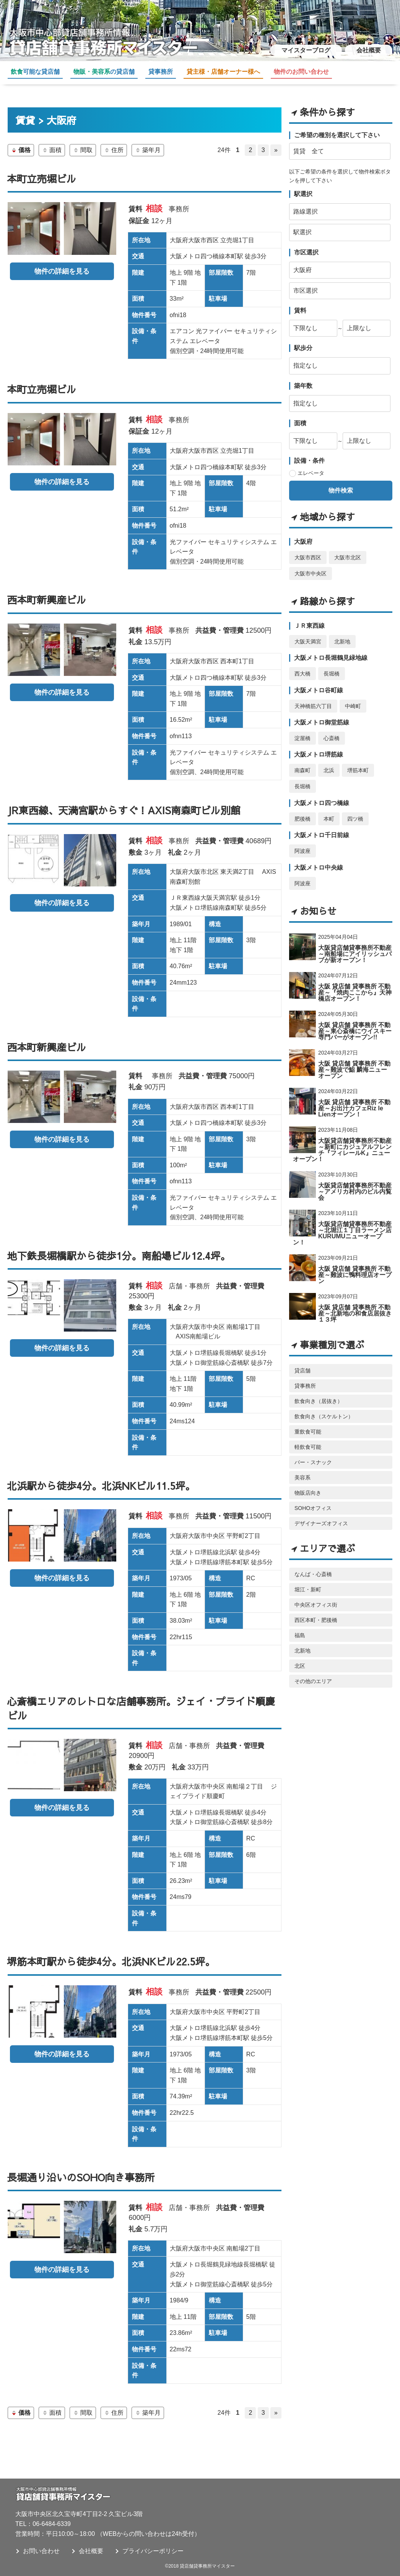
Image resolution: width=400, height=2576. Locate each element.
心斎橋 (332, 730)
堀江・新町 (307, 1581)
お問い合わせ (41, 2551)
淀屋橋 (302, 730)
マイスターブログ (305, 50)
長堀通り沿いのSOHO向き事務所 (80, 2177)
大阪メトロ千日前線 (321, 827)
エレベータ (311, 465)
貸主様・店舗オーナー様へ (223, 72)
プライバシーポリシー (153, 2551)
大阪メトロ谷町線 (318, 682)
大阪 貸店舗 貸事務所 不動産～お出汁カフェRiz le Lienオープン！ (354, 1100)
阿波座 (302, 843)
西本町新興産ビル (46, 599)
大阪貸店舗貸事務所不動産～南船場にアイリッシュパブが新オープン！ (355, 945)
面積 (52, 150)
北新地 (342, 633)
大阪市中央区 (310, 565)
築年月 (148, 150)
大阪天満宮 (307, 633)
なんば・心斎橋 (313, 1566)
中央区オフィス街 (315, 1597)
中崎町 (353, 698)
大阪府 (303, 533)
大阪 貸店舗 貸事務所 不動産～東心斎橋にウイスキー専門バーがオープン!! (355, 1023)
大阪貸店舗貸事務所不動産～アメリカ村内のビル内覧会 (355, 1183)
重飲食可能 (307, 1424)
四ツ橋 (355, 811)
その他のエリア (313, 1673)
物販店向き (307, 1485)
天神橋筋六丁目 (313, 698)
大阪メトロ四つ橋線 (321, 795)
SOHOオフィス (313, 1500)
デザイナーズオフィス (321, 1515)
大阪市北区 (347, 549)
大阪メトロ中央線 (318, 859)
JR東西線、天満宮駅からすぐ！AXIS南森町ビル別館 (124, 810)
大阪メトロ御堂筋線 (321, 714)
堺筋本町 (358, 763)
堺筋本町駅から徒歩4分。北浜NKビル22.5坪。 (111, 1961)
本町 (329, 811)
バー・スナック (313, 1454)
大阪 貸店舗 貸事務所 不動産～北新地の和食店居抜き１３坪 (355, 1305)
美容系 (302, 1469)
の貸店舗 (104, 72)
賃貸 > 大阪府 (45, 120)
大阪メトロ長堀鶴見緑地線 (330, 650)
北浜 (329, 763)
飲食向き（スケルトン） (323, 1408)
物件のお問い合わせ (301, 72)
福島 (299, 1627)
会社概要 (368, 50)
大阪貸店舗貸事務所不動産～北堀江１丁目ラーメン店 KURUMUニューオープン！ (342, 1225)
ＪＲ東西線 (309, 617)
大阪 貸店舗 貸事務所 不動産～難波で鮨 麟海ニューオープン (354, 1061)
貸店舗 (302, 1362)
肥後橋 (302, 811)
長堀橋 (332, 666)
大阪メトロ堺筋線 (318, 747)
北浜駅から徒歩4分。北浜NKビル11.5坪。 (101, 1485)
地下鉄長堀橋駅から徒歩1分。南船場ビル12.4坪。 (118, 1255)
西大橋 (302, 666)
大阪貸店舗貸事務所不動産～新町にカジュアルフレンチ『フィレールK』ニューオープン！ (342, 1141)
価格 (21, 150)
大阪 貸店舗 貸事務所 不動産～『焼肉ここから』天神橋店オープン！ (355, 984)
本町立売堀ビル (41, 178)
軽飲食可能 (307, 1439)
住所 (114, 150)
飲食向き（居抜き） (318, 1393)
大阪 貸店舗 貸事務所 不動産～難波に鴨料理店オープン (355, 1266)
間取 (83, 150)
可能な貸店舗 (35, 72)
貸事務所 (160, 72)
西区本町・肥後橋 (315, 1612)
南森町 (302, 763)
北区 (299, 1658)
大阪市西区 (307, 549)
